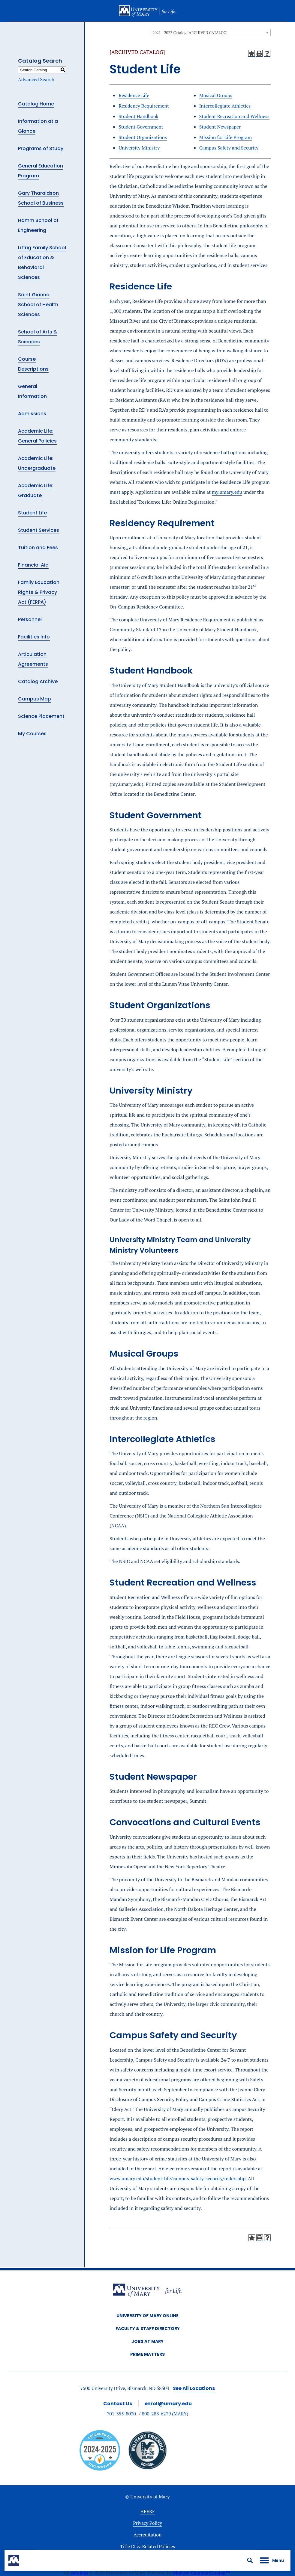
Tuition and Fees (38, 547)
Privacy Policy (147, 2523)
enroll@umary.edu (168, 2403)
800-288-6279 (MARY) (165, 2413)
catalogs (80, 2572)
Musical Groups (215, 95)
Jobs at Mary (147, 2341)
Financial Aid (33, 564)
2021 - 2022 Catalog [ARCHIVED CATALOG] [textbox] (189, 32)
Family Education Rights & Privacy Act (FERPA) (38, 592)
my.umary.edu (227, 492)
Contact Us (117, 2403)
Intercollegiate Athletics (225, 105)
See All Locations (194, 2388)
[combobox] (211, 32)
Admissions (32, 413)
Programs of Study (40, 148)
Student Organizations (143, 137)
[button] (250, 2560)
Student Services (38, 530)
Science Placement (41, 716)
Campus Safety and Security (229, 147)
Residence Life (134, 95)
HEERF (147, 2511)
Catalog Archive (38, 681)
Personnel (30, 619)
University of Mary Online (147, 2316)
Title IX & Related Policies (147, 2546)
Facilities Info (34, 636)
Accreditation (148, 2534)
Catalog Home (36, 103)
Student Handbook (138, 116)
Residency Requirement (144, 105)
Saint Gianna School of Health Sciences (38, 304)
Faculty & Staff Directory (148, 2329)
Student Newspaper (220, 126)
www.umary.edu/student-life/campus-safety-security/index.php (177, 2178)
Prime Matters (147, 2354)
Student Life (32, 512)
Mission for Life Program (225, 137)
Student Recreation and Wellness (234, 116)
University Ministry (139, 147)
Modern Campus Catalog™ (201, 2572)
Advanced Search (36, 79)
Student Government (141, 126)
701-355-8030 (121, 2413)
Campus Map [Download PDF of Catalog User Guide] (34, 698)
